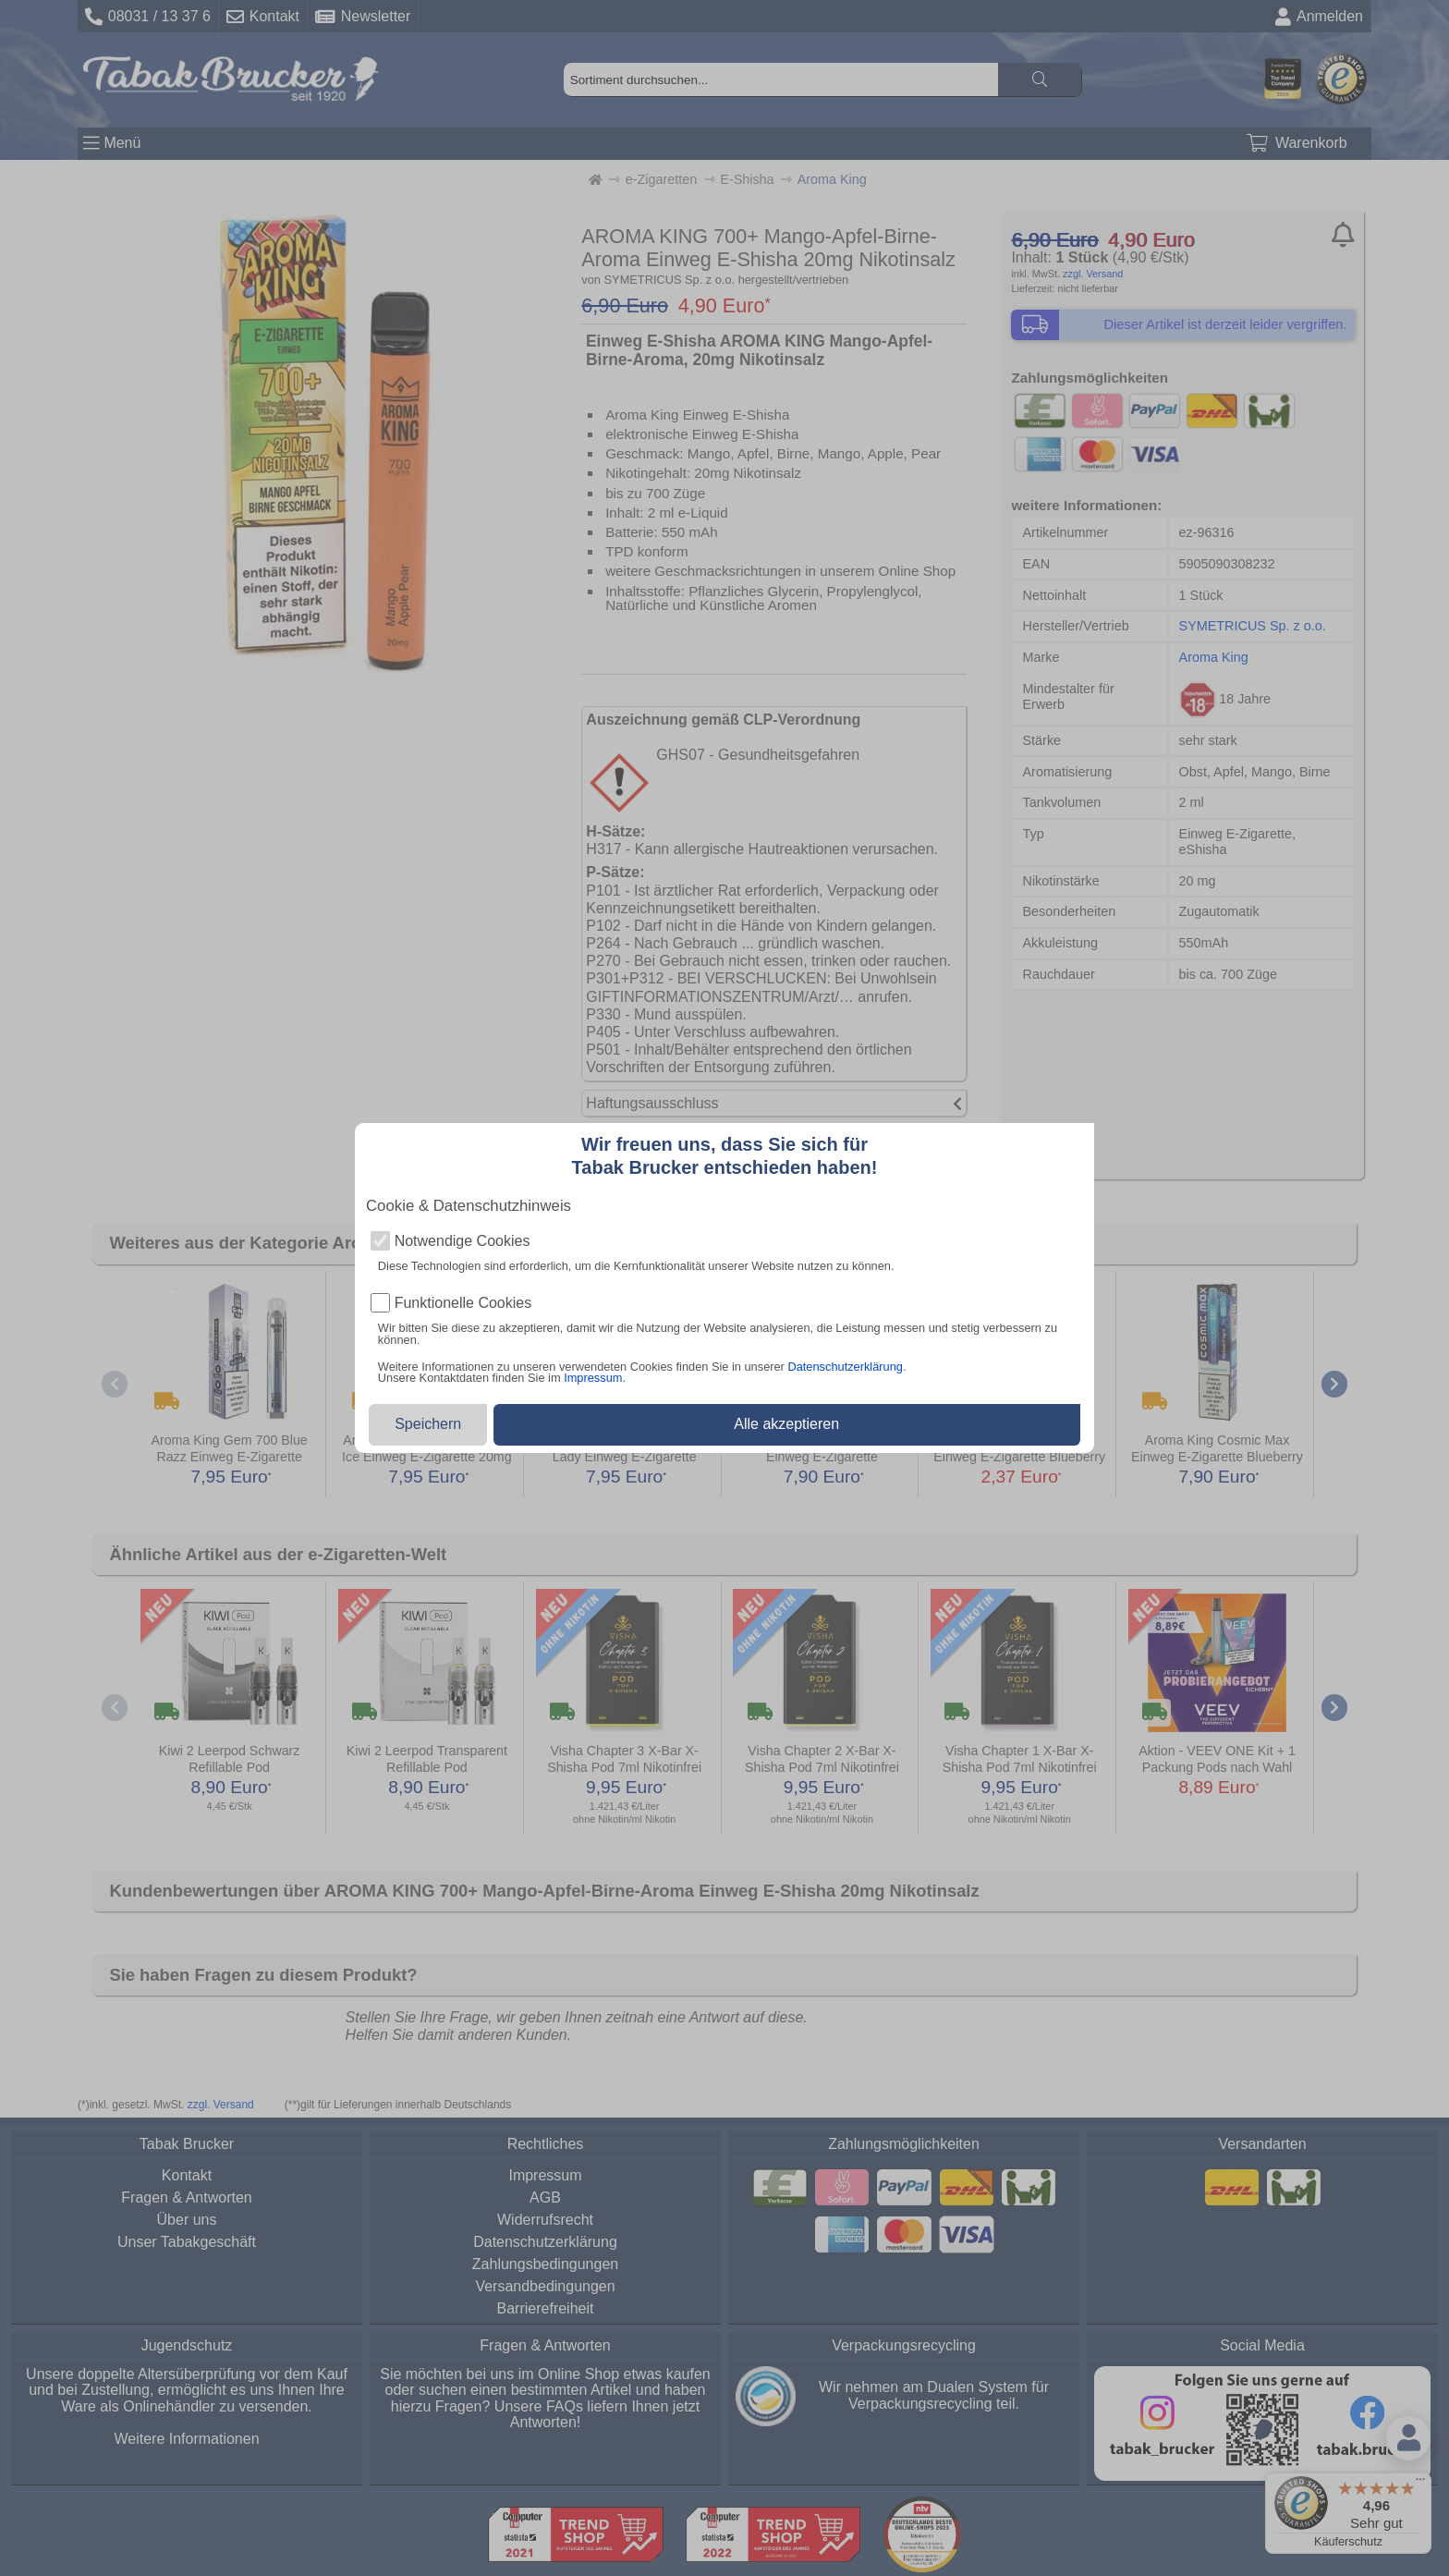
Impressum (593, 1378)
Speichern (428, 1424)
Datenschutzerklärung (844, 1366)
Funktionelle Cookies (463, 1303)
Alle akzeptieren (786, 1424)
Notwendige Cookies (462, 1241)
